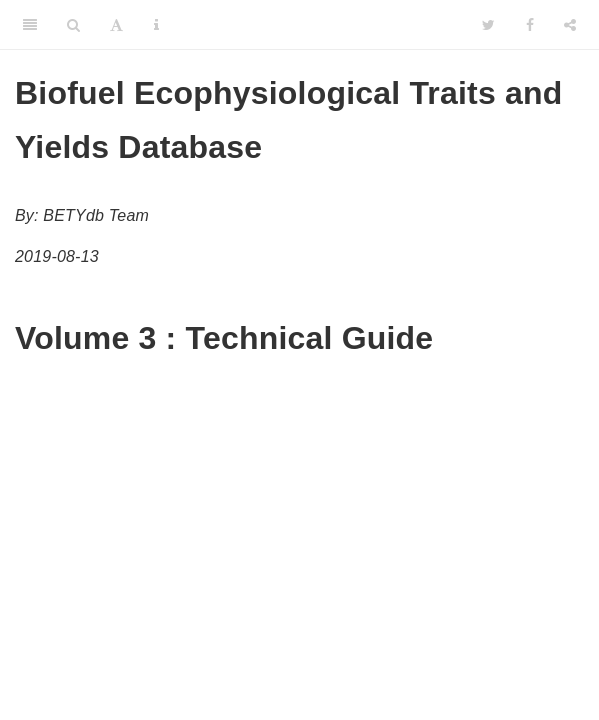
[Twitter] (488, 25)
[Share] (570, 25)
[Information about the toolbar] (156, 25)
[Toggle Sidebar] (30, 25)
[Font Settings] (116, 25)
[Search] (73, 25)
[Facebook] (530, 25)
